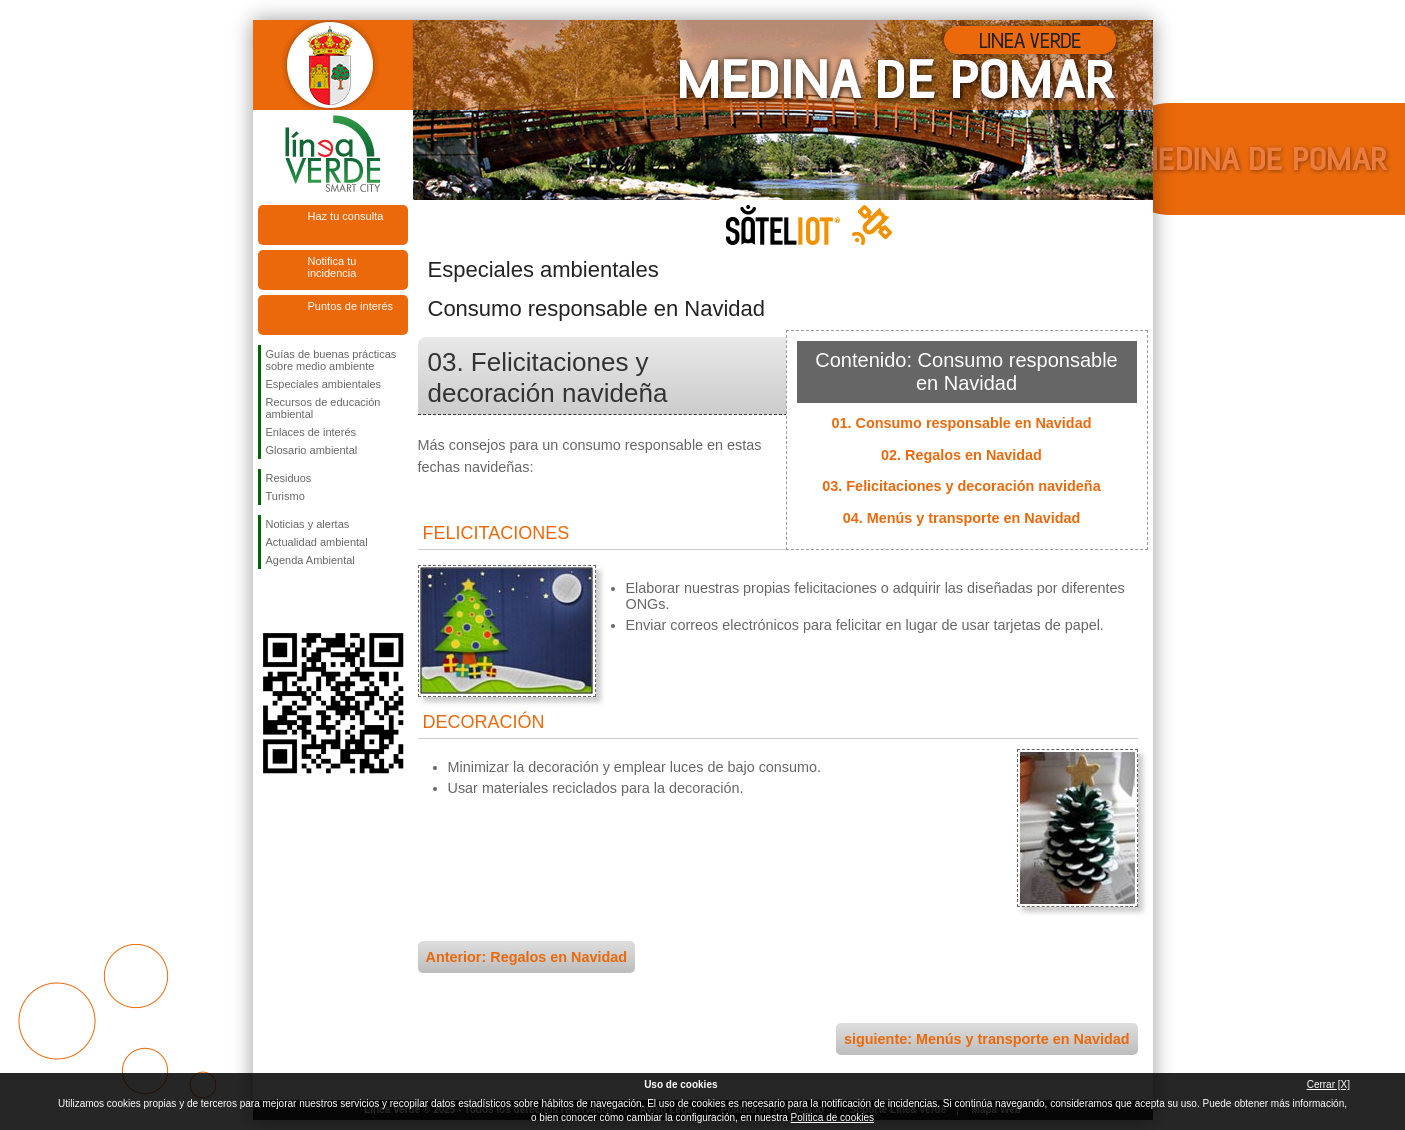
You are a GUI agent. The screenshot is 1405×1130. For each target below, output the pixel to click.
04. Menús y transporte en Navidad (962, 518)
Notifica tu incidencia (332, 267)
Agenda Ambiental (310, 560)
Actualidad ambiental (317, 542)
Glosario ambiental (312, 450)
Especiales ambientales (324, 384)
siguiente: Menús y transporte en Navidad (986, 1039)
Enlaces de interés (311, 432)
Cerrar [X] (1328, 1084)
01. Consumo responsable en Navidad (962, 423)
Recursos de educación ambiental (323, 408)
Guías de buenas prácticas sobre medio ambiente (331, 360)
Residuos (289, 478)
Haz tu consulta (346, 216)
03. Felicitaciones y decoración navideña (961, 486)
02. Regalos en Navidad (961, 455)
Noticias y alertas (308, 524)
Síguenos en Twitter (303, 601)
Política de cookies (832, 1117)
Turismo (285, 496)
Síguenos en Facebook (270, 601)
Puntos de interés (351, 306)
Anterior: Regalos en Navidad (527, 957)
